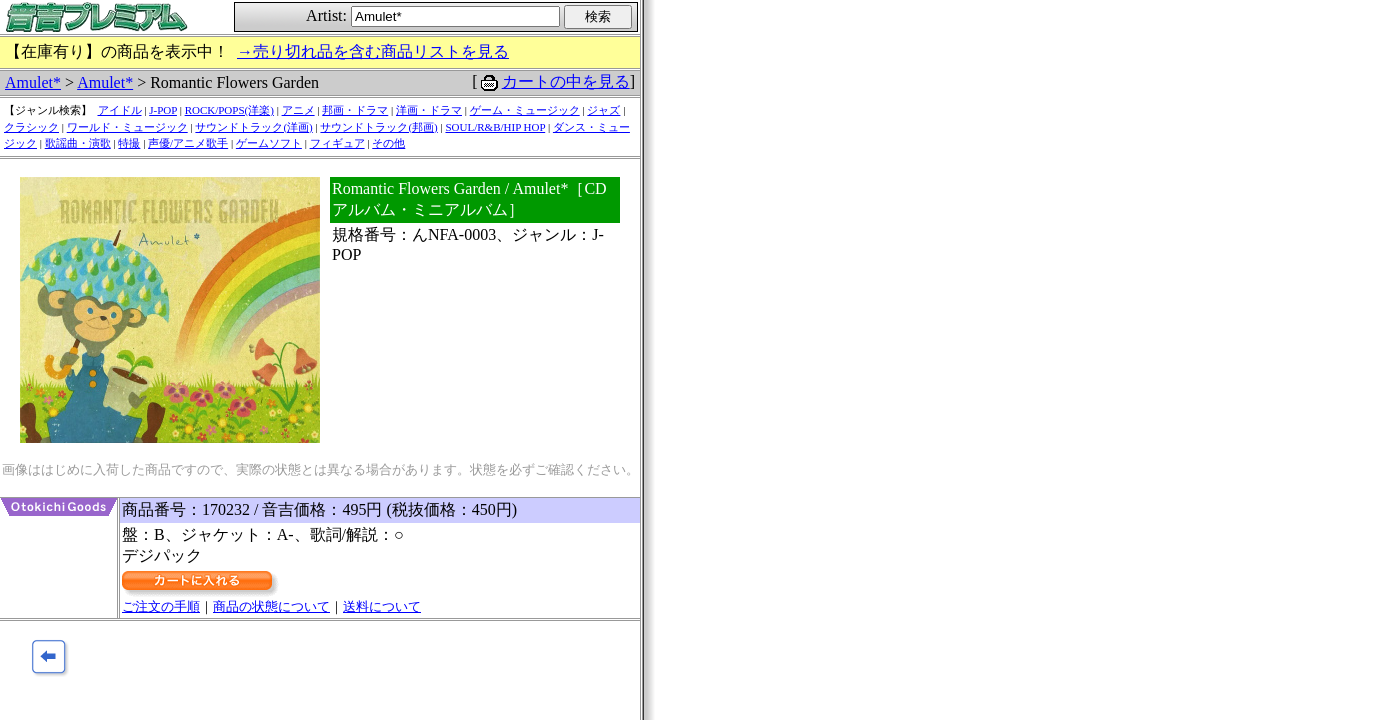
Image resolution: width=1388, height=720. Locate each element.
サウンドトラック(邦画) (378, 127)
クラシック (31, 127)
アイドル (120, 110)
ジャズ (603, 110)
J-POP (163, 110)
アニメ (298, 110)
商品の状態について (271, 606)
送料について (382, 606)
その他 (388, 143)
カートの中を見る (566, 81)
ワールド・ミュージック (127, 127)
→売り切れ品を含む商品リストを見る (373, 51)
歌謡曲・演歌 (78, 143)
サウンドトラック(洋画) (253, 127)
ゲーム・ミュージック (525, 110)
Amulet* (33, 82)
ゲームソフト (269, 143)
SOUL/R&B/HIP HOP (495, 127)
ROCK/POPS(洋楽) (229, 110)
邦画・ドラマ (355, 110)
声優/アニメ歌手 (188, 143)
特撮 (129, 143)
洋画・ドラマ (429, 110)
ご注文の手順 (161, 606)
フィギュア (337, 143)
